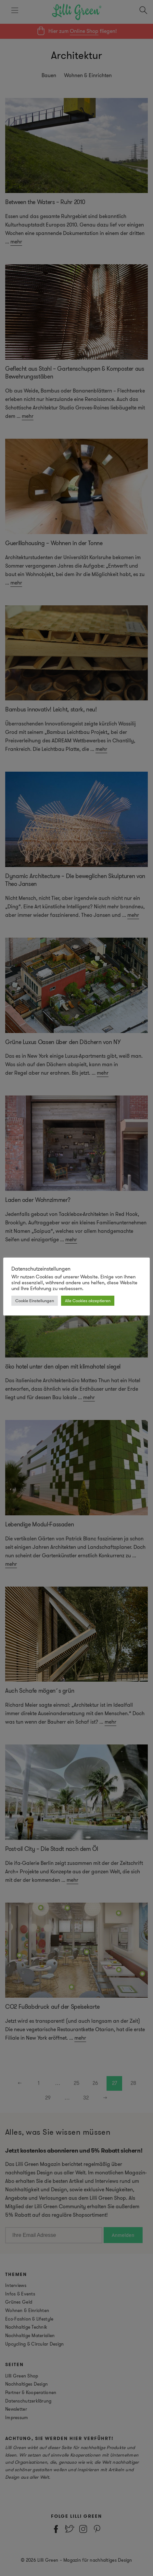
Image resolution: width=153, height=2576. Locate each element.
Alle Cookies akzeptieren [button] (87, 1301)
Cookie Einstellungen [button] (34, 1301)
